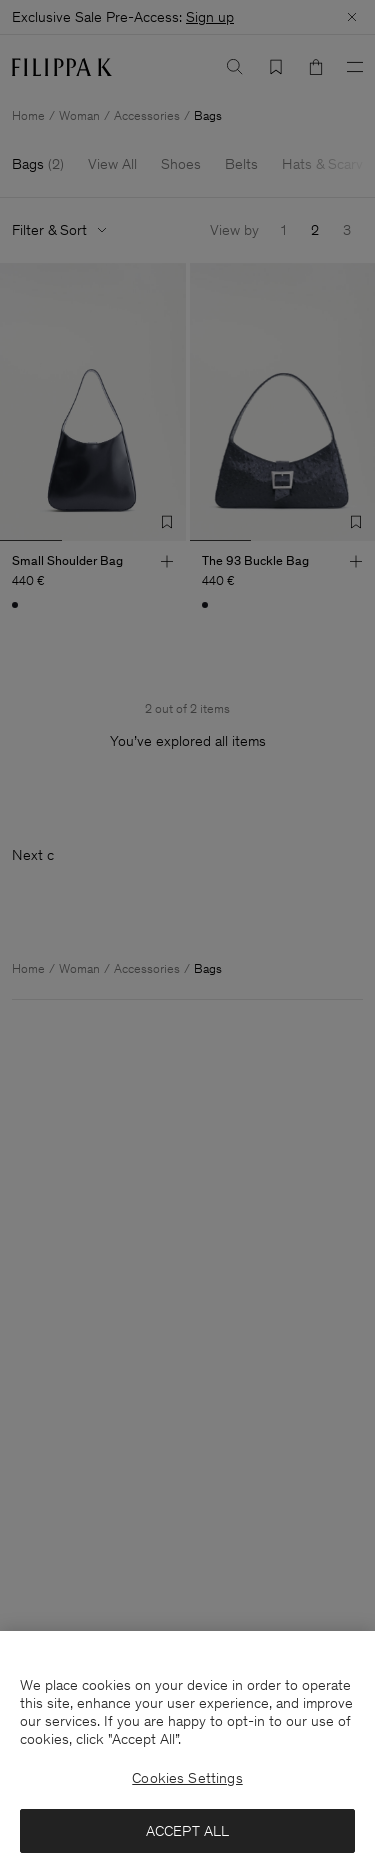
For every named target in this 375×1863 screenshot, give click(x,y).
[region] (187, 1747)
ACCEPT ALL (188, 1831)
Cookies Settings (187, 1778)
